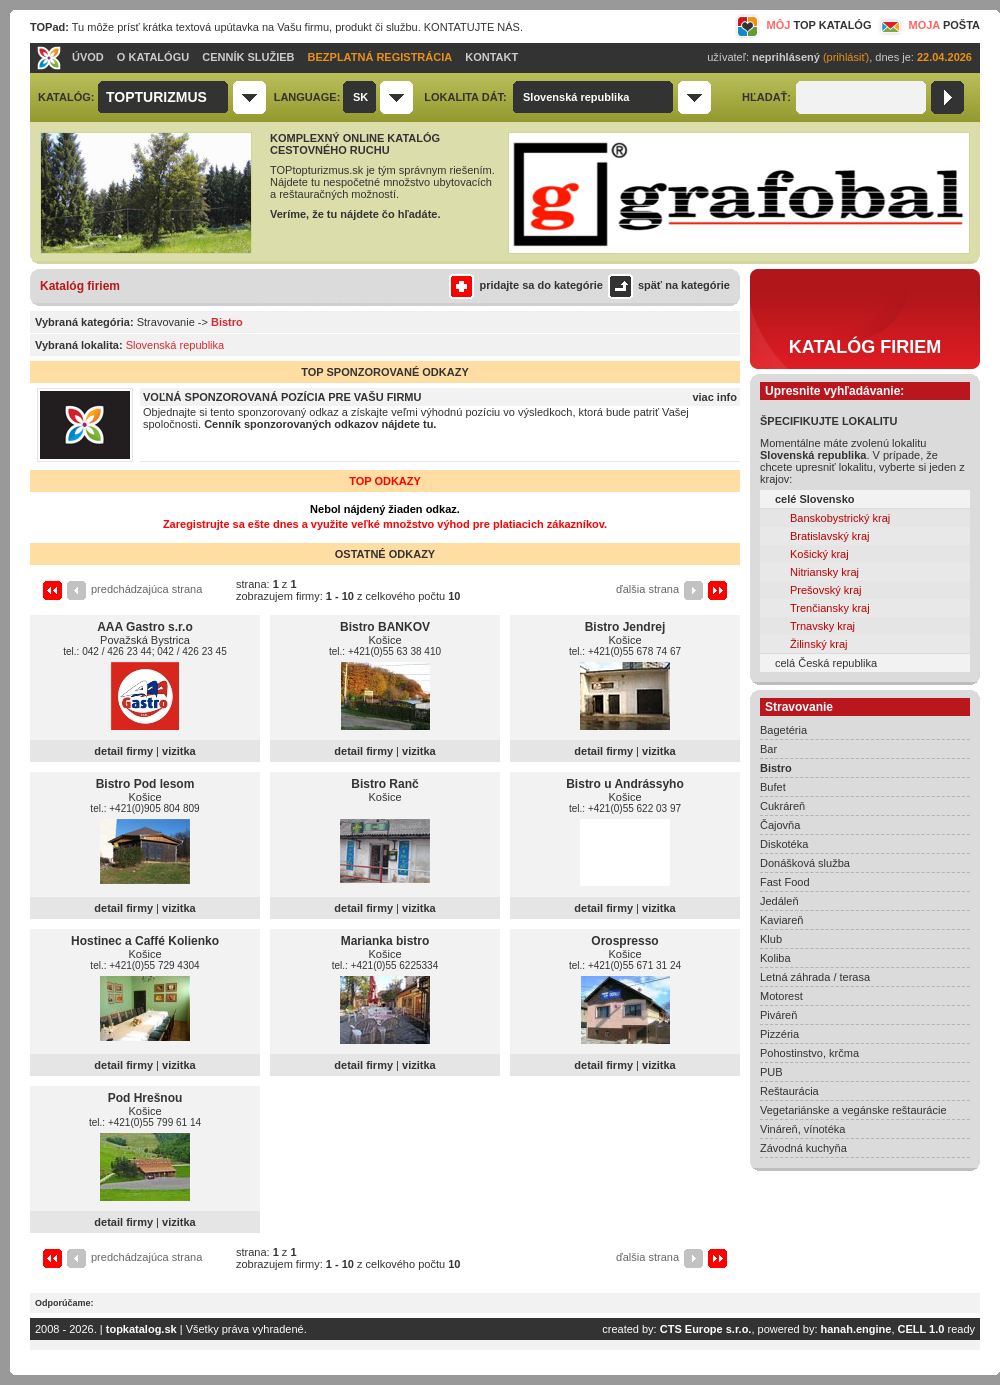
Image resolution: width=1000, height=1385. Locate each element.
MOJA (928, 25)
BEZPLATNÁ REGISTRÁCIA (380, 57)
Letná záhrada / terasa (815, 977)
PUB (771, 1072)
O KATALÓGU (153, 57)
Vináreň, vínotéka (802, 1129)
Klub (771, 939)
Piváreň (778, 1015)
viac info (714, 397)
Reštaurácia (789, 1091)
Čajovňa (780, 825)
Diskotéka (784, 844)
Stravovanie (166, 322)
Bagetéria (783, 730)
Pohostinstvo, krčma (809, 1053)
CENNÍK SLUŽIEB (248, 57)
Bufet (773, 787)
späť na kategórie (666, 285)
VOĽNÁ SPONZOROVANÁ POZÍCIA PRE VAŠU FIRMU (282, 397)
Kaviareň (781, 920)
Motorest (781, 996)
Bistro (776, 768)
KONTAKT (491, 57)
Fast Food (785, 882)
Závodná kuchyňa (803, 1148)
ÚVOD (88, 57)
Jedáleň (779, 901)
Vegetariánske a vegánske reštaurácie (853, 1110)
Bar (768, 749)
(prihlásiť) (846, 57)
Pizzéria (779, 1034)
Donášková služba (805, 863)
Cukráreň (782, 806)
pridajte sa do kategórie (525, 285)
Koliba (775, 958)
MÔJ (803, 25)
